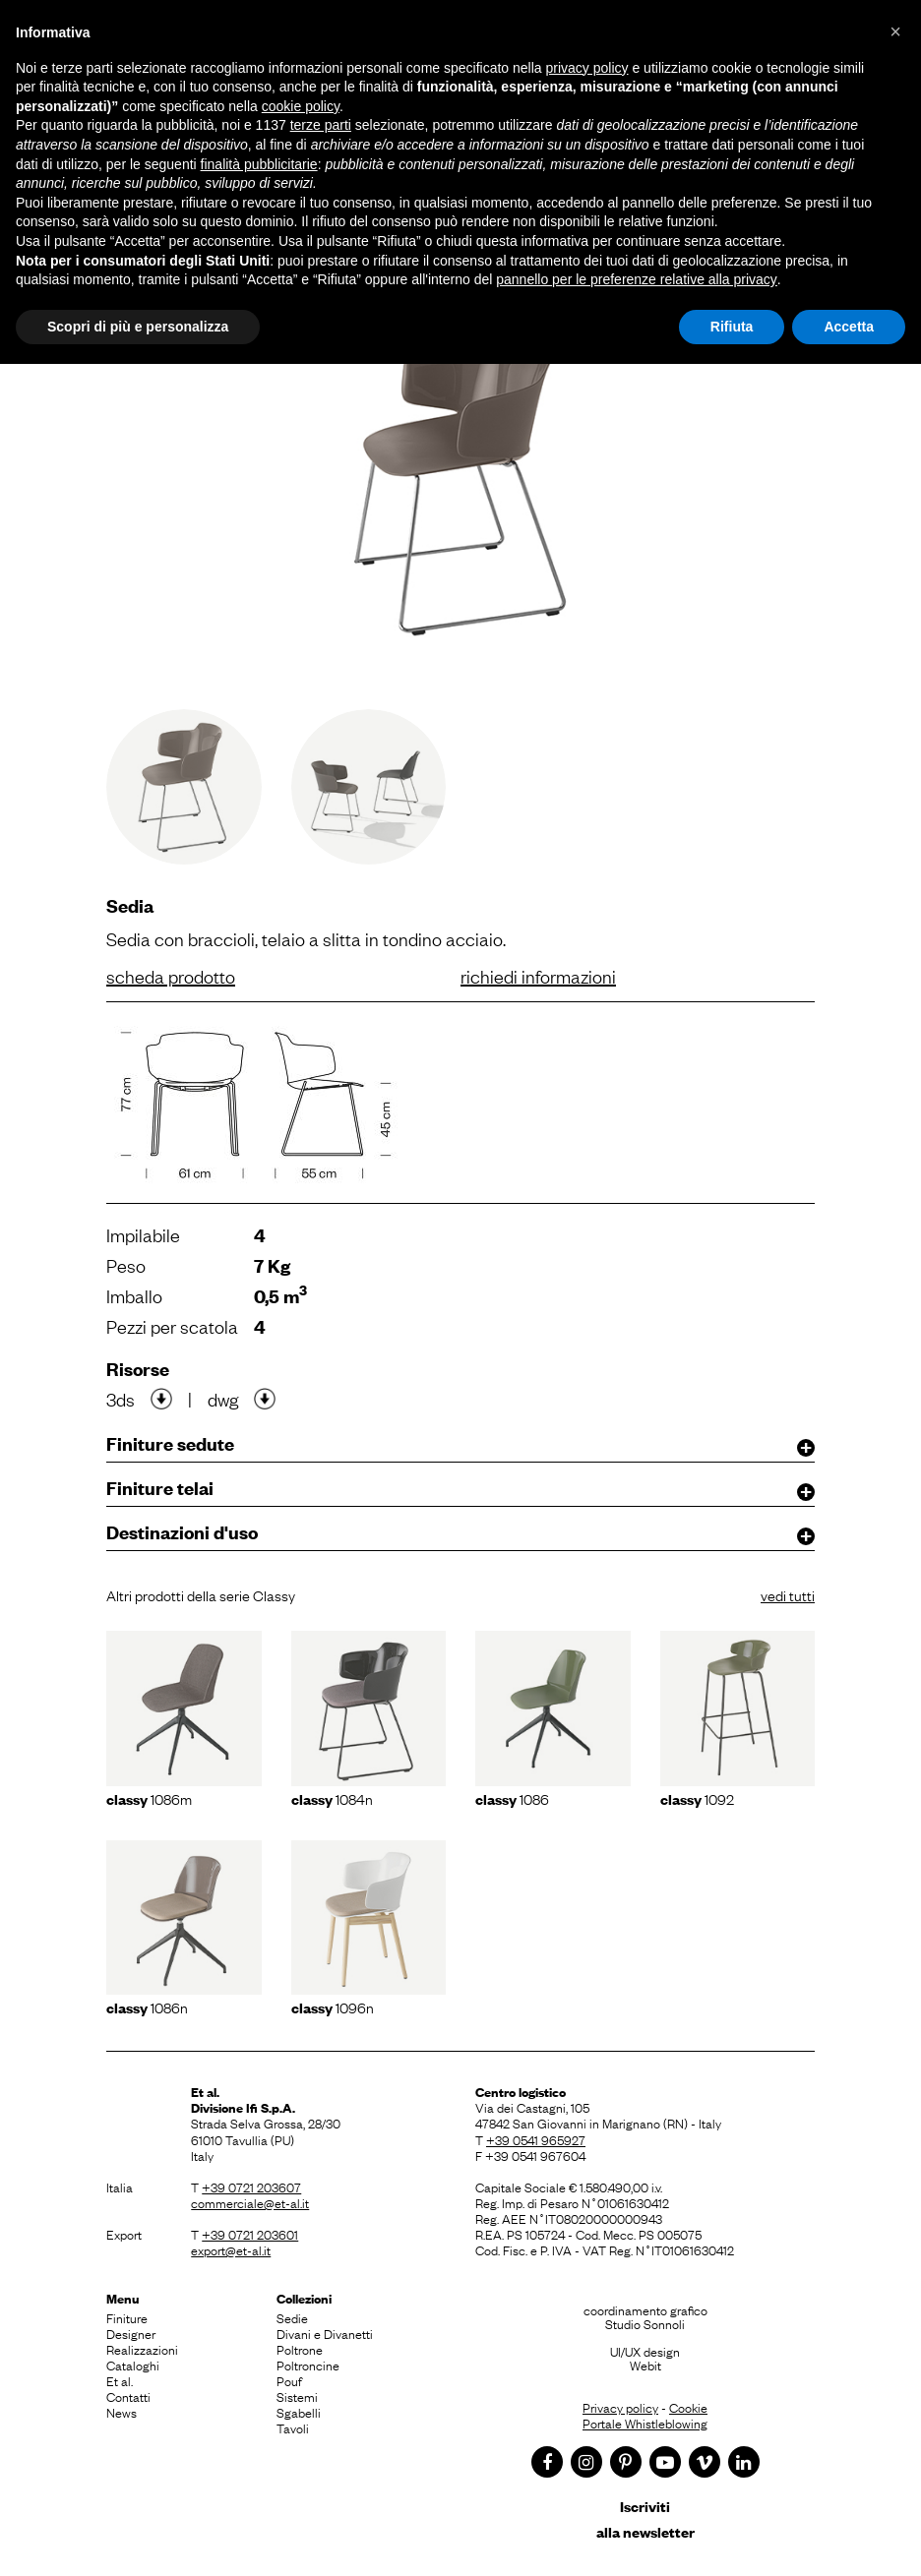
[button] (895, 31)
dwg (223, 1398)
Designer (130, 2333)
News (121, 2412)
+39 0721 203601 (250, 2234)
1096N (332, 2006)
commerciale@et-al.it (250, 2202)
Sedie (292, 2317)
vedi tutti (788, 1594)
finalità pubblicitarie (259, 164)
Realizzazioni (142, 2349)
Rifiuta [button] (732, 326)
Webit (645, 2364)
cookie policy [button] (300, 106)
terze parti (320, 125)
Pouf (289, 2380)
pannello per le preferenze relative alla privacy (636, 279)
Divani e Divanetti (324, 2333)
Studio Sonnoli (645, 2323)
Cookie (688, 2407)
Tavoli (292, 2427)
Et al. (119, 2380)
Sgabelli (298, 2412)
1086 (512, 1798)
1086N (147, 2006)
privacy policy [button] (587, 68)
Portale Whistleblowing (645, 2422)
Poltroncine (307, 2364)
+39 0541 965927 (535, 2139)
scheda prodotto (170, 976)
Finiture (127, 2317)
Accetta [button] (849, 326)
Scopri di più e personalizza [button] (137, 326)
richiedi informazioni (538, 976)
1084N (332, 1798)
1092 (697, 1798)
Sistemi (297, 2396)
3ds (120, 1398)
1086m (149, 1798)
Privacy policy (620, 2407)
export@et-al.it (231, 2249)
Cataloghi (132, 2364)
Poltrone (299, 2349)
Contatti (128, 2396)
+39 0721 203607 (251, 2186)
